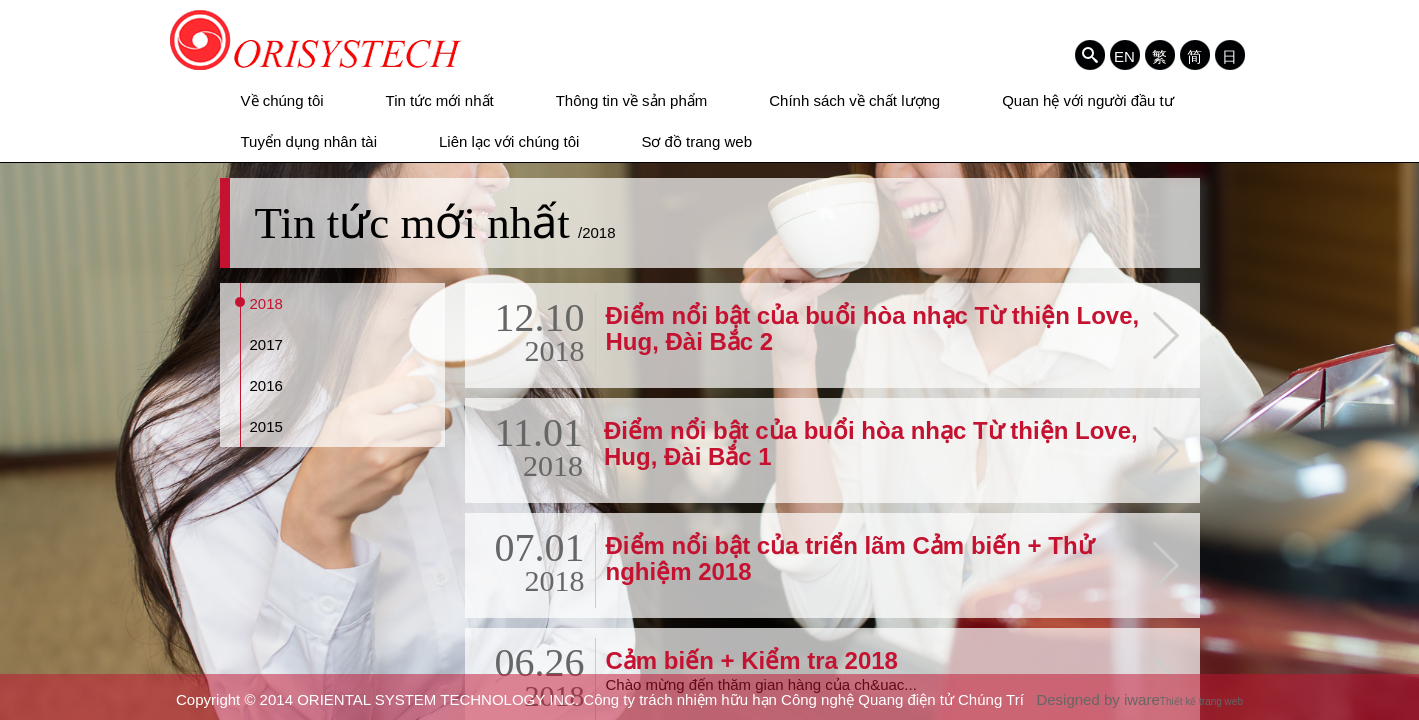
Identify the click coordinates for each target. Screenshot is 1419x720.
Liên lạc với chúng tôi (509, 141)
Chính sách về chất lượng (854, 100)
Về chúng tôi (282, 100)
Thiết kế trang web (1201, 701)
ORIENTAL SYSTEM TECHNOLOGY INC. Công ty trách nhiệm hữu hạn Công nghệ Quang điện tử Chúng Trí (316, 40)
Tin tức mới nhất (440, 100)
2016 (266, 385)
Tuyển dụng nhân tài (309, 141)
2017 (266, 344)
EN (1124, 56)
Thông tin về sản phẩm (632, 100)
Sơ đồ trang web (696, 141)
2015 (266, 426)
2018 (266, 303)
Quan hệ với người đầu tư (1088, 100)
